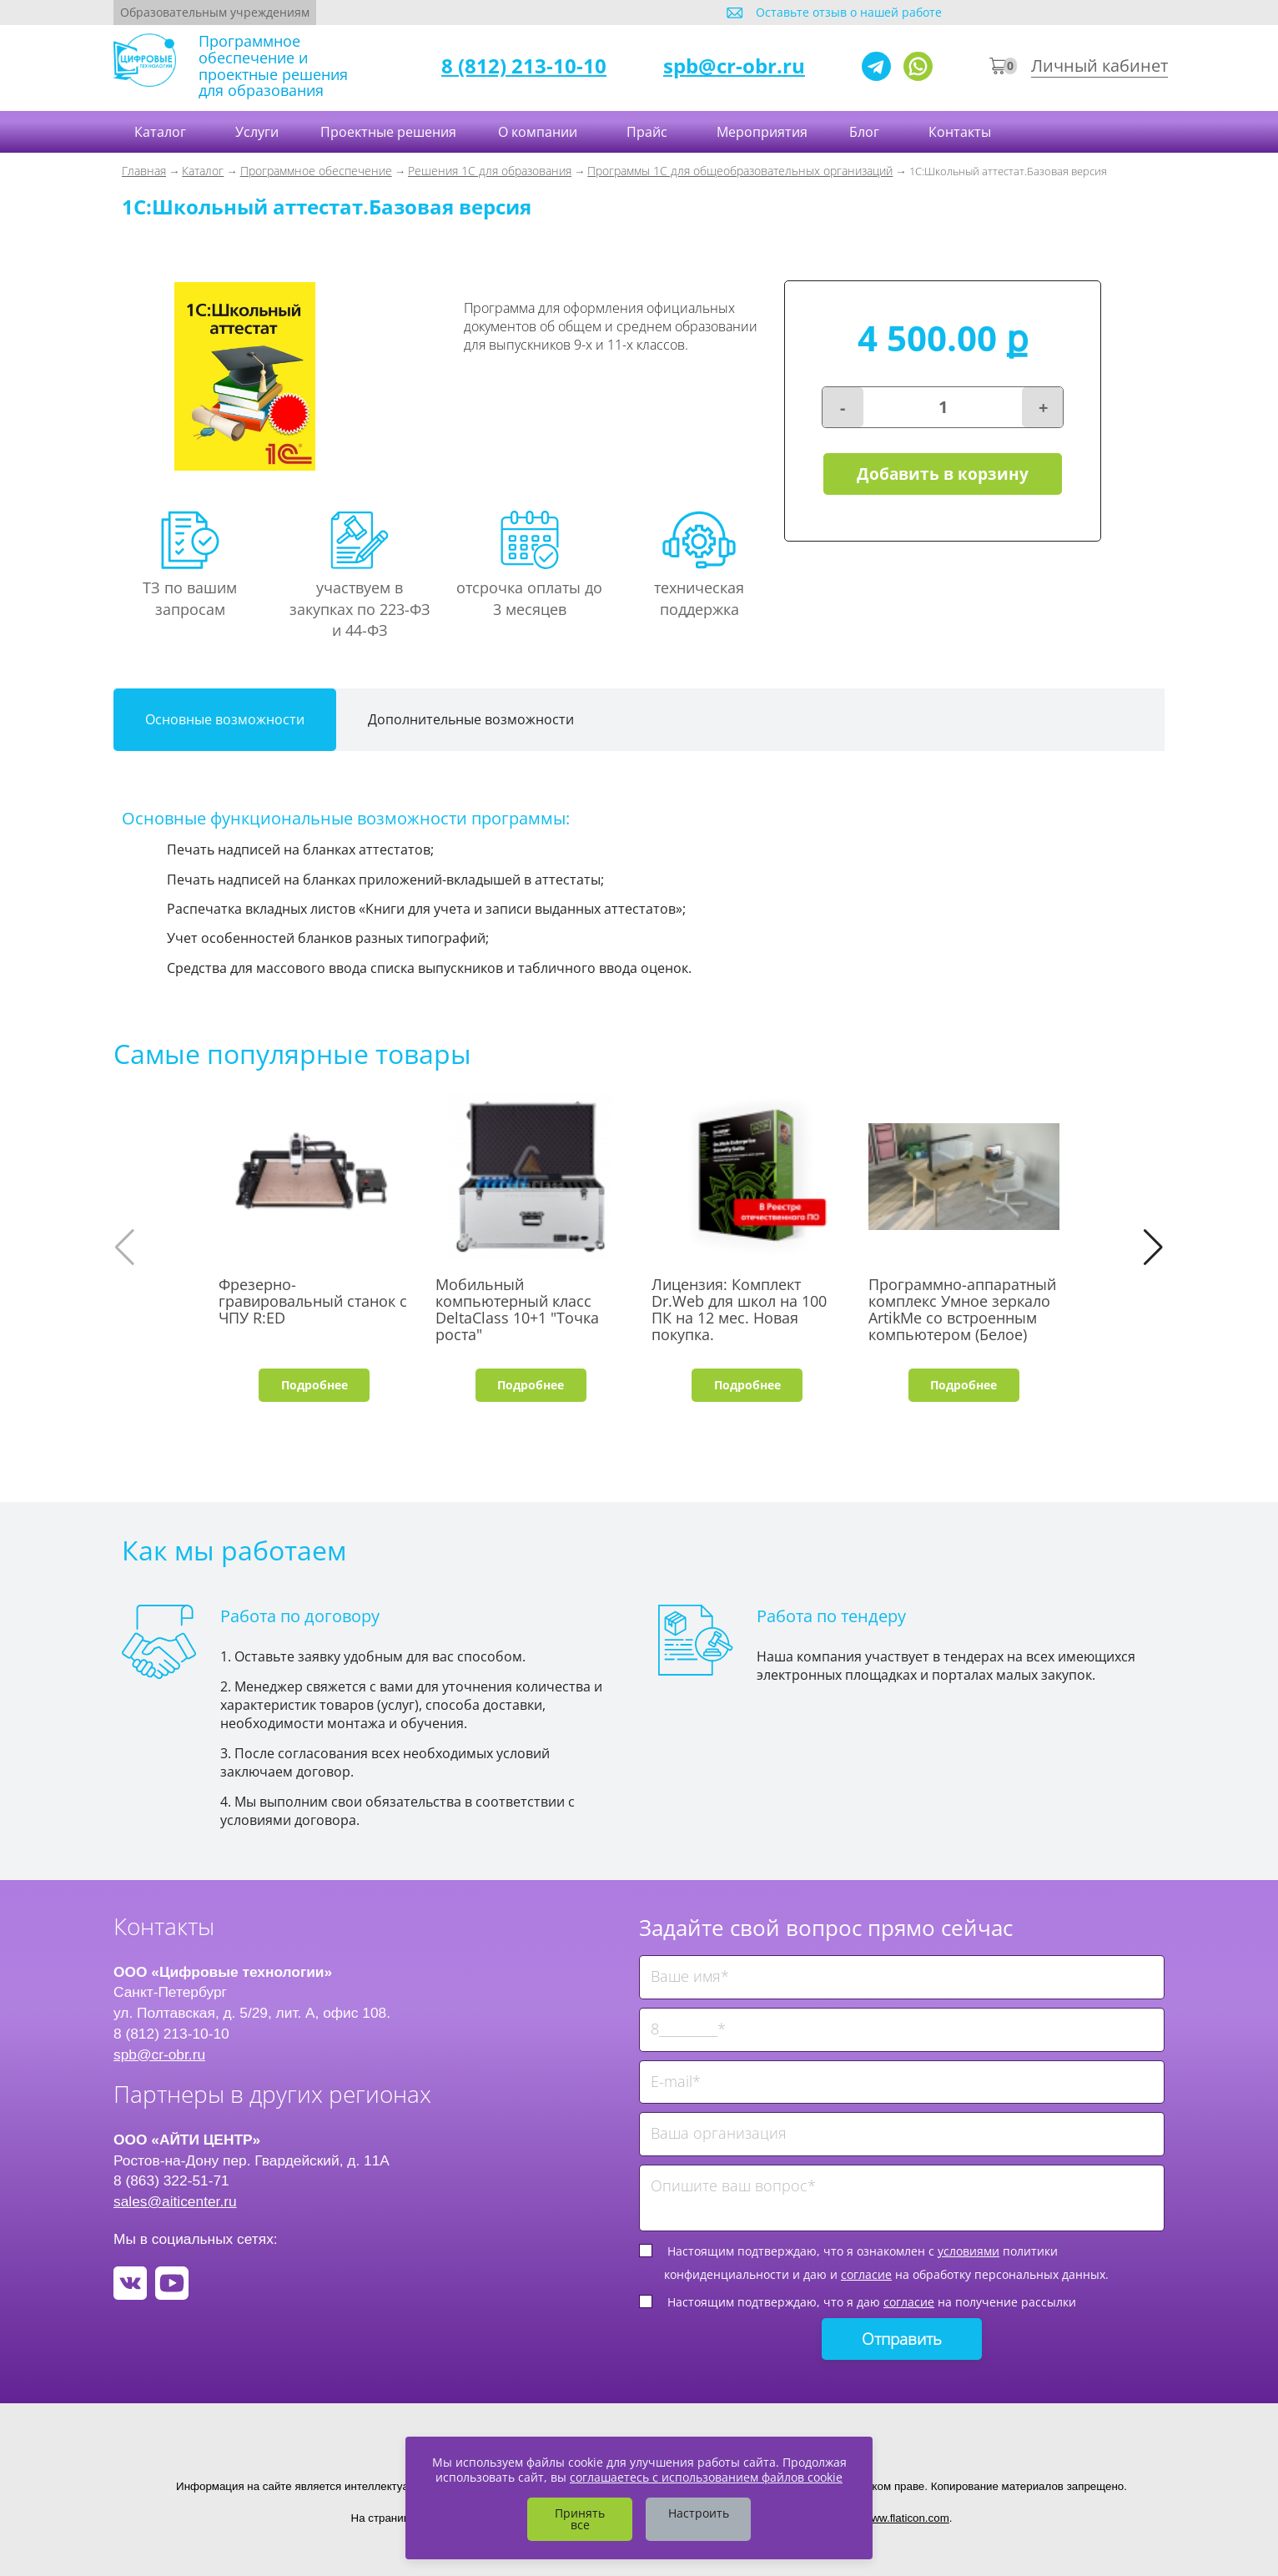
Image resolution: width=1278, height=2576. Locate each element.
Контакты (961, 132)
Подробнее (314, 1385)
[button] (1153, 1247)
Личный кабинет (1099, 65)
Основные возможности (224, 719)
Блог (866, 132)
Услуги (257, 132)
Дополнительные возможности (471, 719)
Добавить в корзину (943, 474)
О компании (539, 132)
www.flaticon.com (906, 2518)
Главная (144, 171)
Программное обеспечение (316, 171)
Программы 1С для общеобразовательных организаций (740, 171)
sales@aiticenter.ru (175, 2201)
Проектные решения (388, 132)
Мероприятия (762, 132)
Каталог (161, 132)
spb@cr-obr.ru (734, 65)
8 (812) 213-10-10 (523, 65)
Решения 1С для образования (489, 171)
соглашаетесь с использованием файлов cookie (706, 2477)
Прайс (648, 132)
